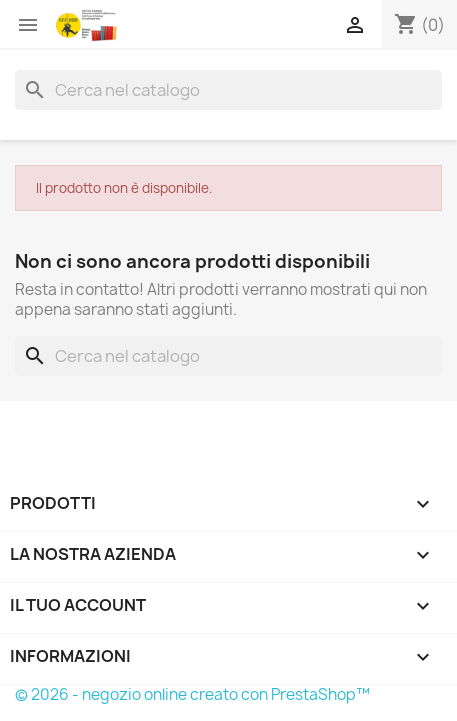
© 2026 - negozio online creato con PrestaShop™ (192, 694)
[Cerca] (228, 90)
